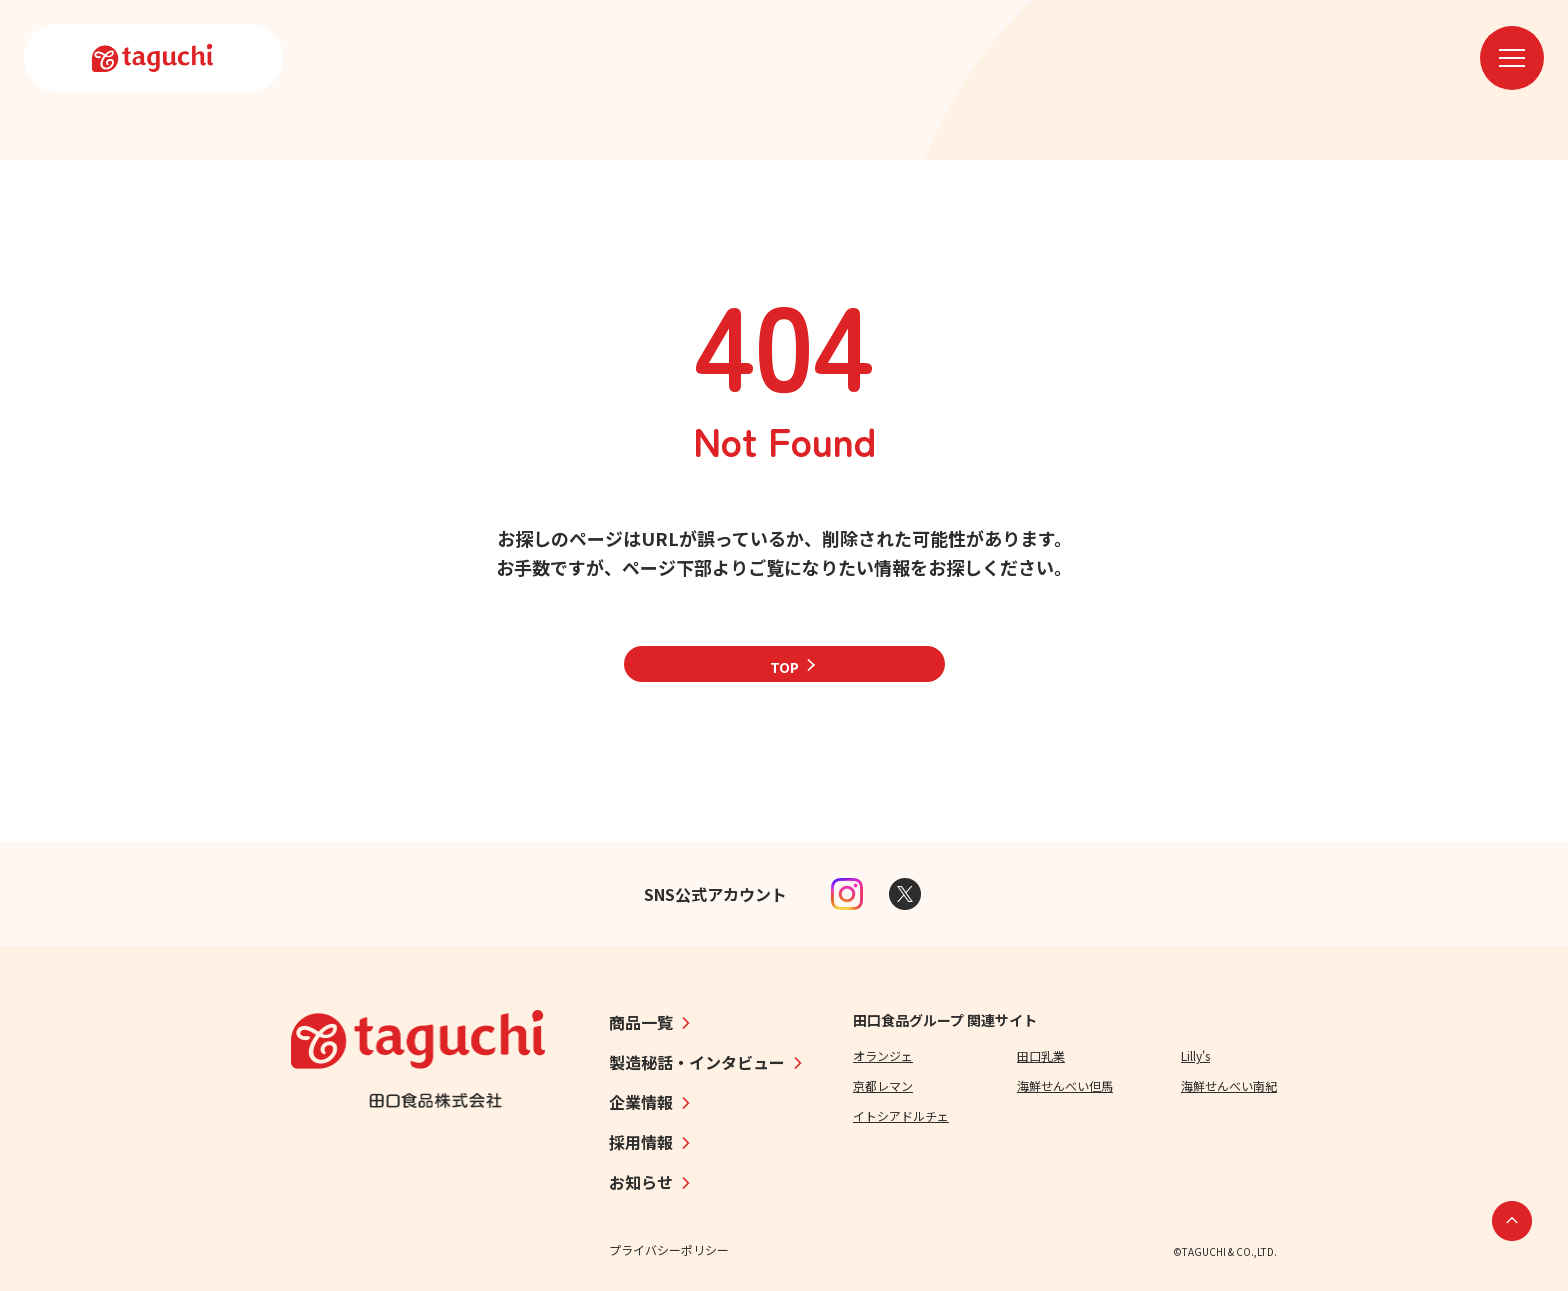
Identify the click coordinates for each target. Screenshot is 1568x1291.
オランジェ (883, 1055)
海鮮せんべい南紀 (1229, 1085)
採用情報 (641, 1142)
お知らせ (641, 1182)
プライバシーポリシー (669, 1249)
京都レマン (883, 1085)
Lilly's (1195, 1055)
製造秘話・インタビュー (697, 1062)
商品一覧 (641, 1022)
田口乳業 (1041, 1055)
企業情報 (641, 1102)
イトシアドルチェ (901, 1115)
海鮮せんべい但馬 (1065, 1085)
